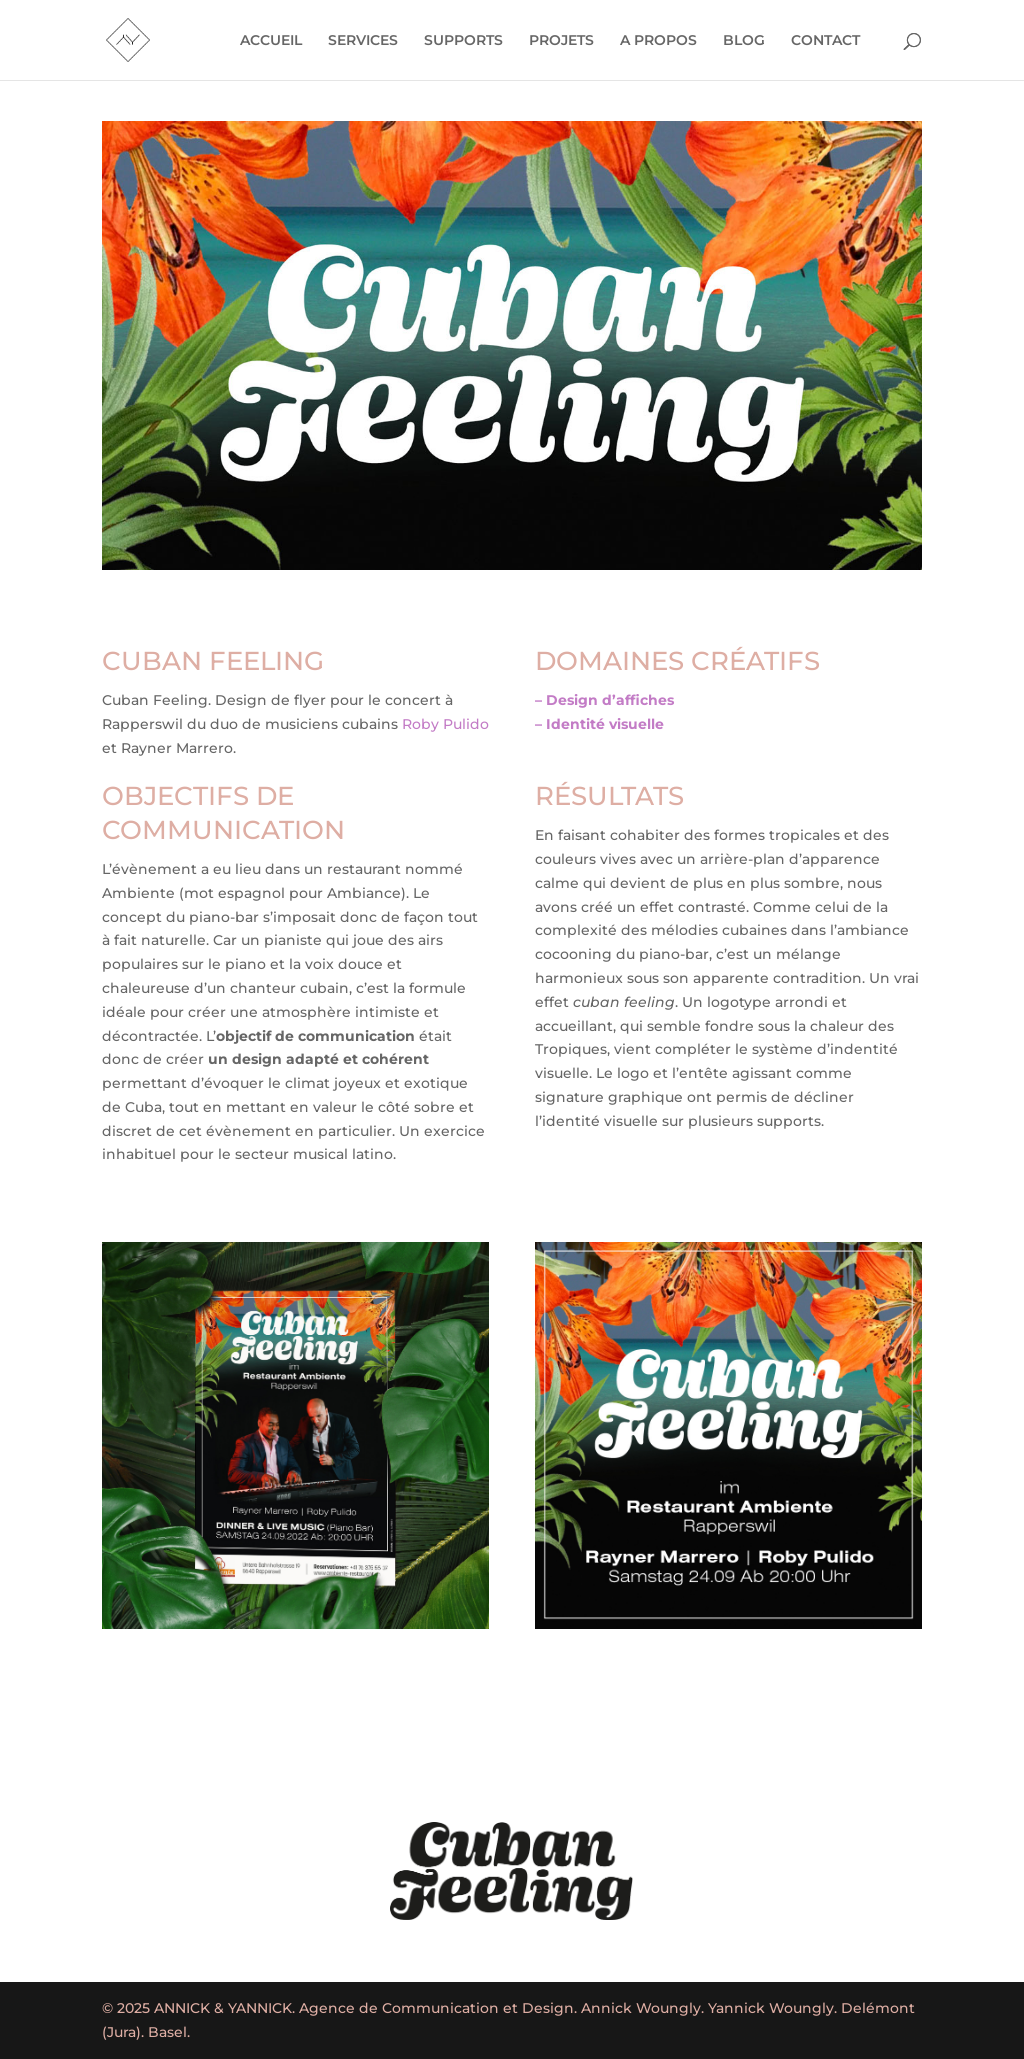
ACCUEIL (271, 41)
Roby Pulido (445, 724)
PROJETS (561, 41)
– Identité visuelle (599, 724)
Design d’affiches (610, 700)
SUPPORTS (463, 41)
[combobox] (295, 724)
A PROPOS (658, 41)
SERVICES (363, 41)
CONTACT (825, 41)
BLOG (744, 41)
